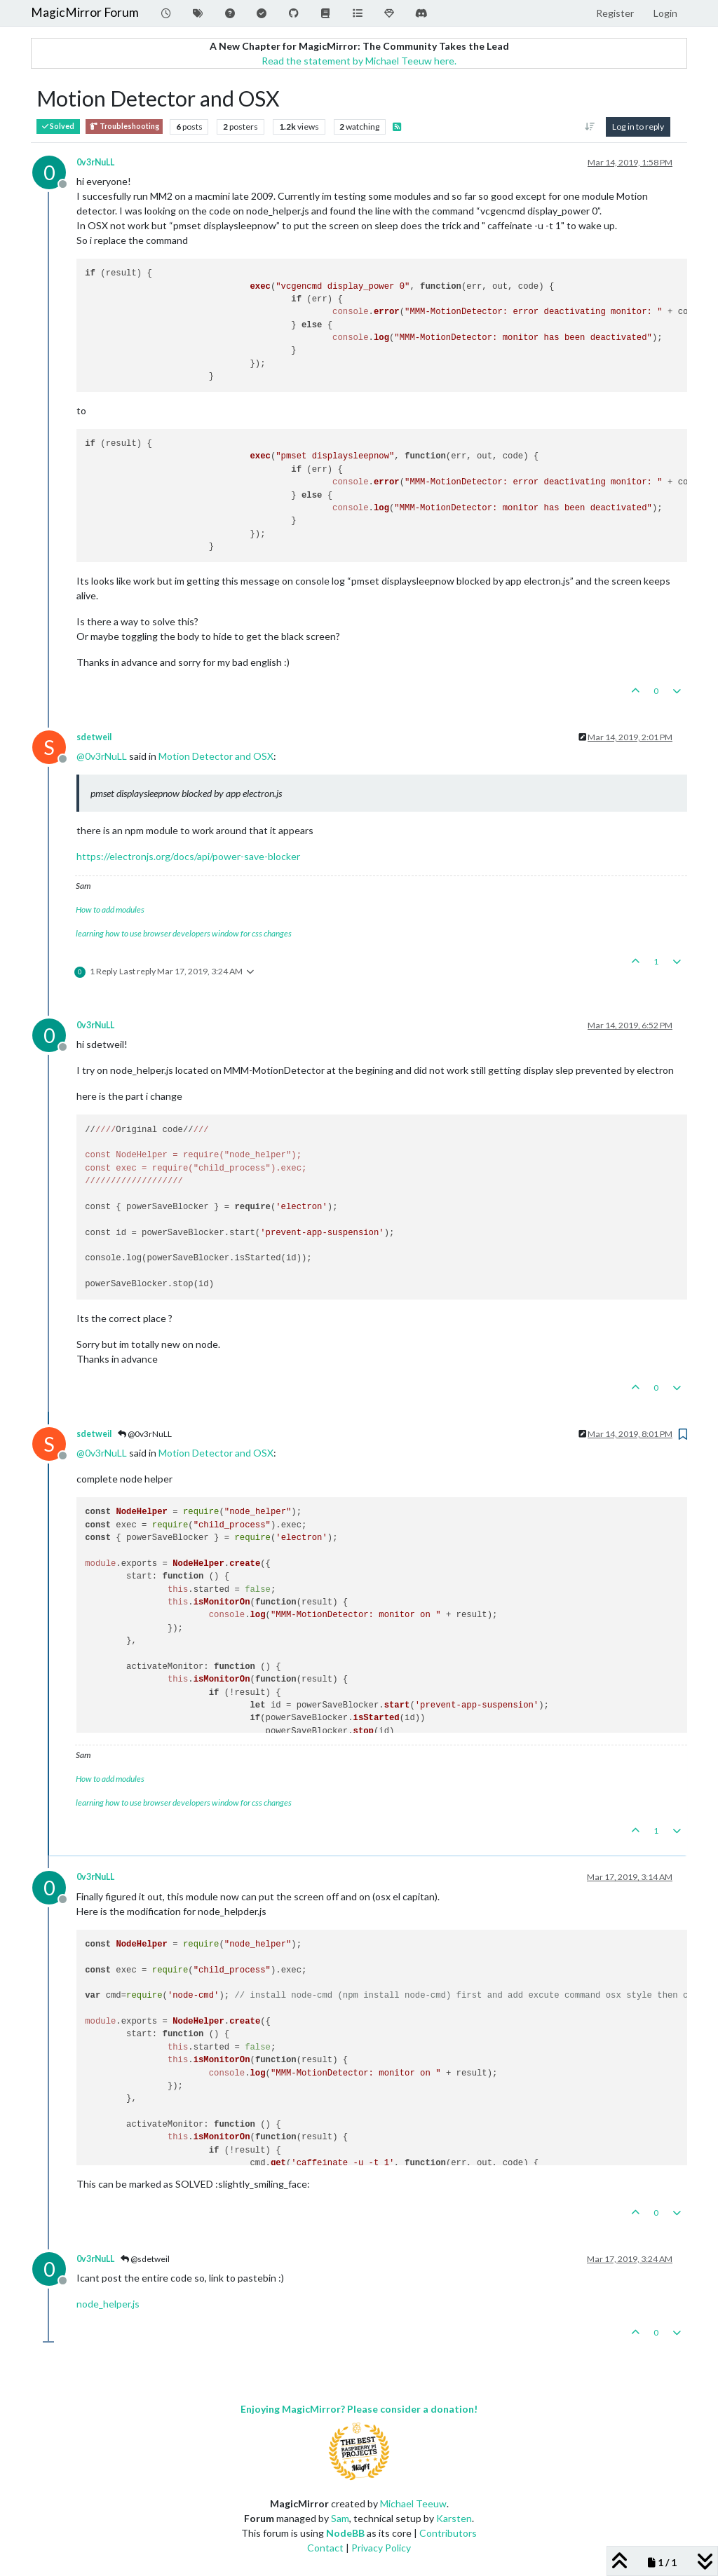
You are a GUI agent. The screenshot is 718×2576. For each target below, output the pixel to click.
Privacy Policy (381, 2548)
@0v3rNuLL (145, 1434)
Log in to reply (638, 126)
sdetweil (93, 737)
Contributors (448, 2533)
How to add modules (110, 909)
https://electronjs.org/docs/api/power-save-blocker (188, 856)
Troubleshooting (124, 126)
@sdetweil (145, 2259)
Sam (340, 2518)
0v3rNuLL (95, 162)
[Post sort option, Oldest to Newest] (590, 127)
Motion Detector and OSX (215, 756)
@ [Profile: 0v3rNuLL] (101, 756)
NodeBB (345, 2533)
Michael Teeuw (413, 2503)
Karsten (454, 2518)
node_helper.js (108, 2304)
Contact (325, 2548)
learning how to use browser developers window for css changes (184, 933)
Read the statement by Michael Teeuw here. (359, 61)
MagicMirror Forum (85, 12)
